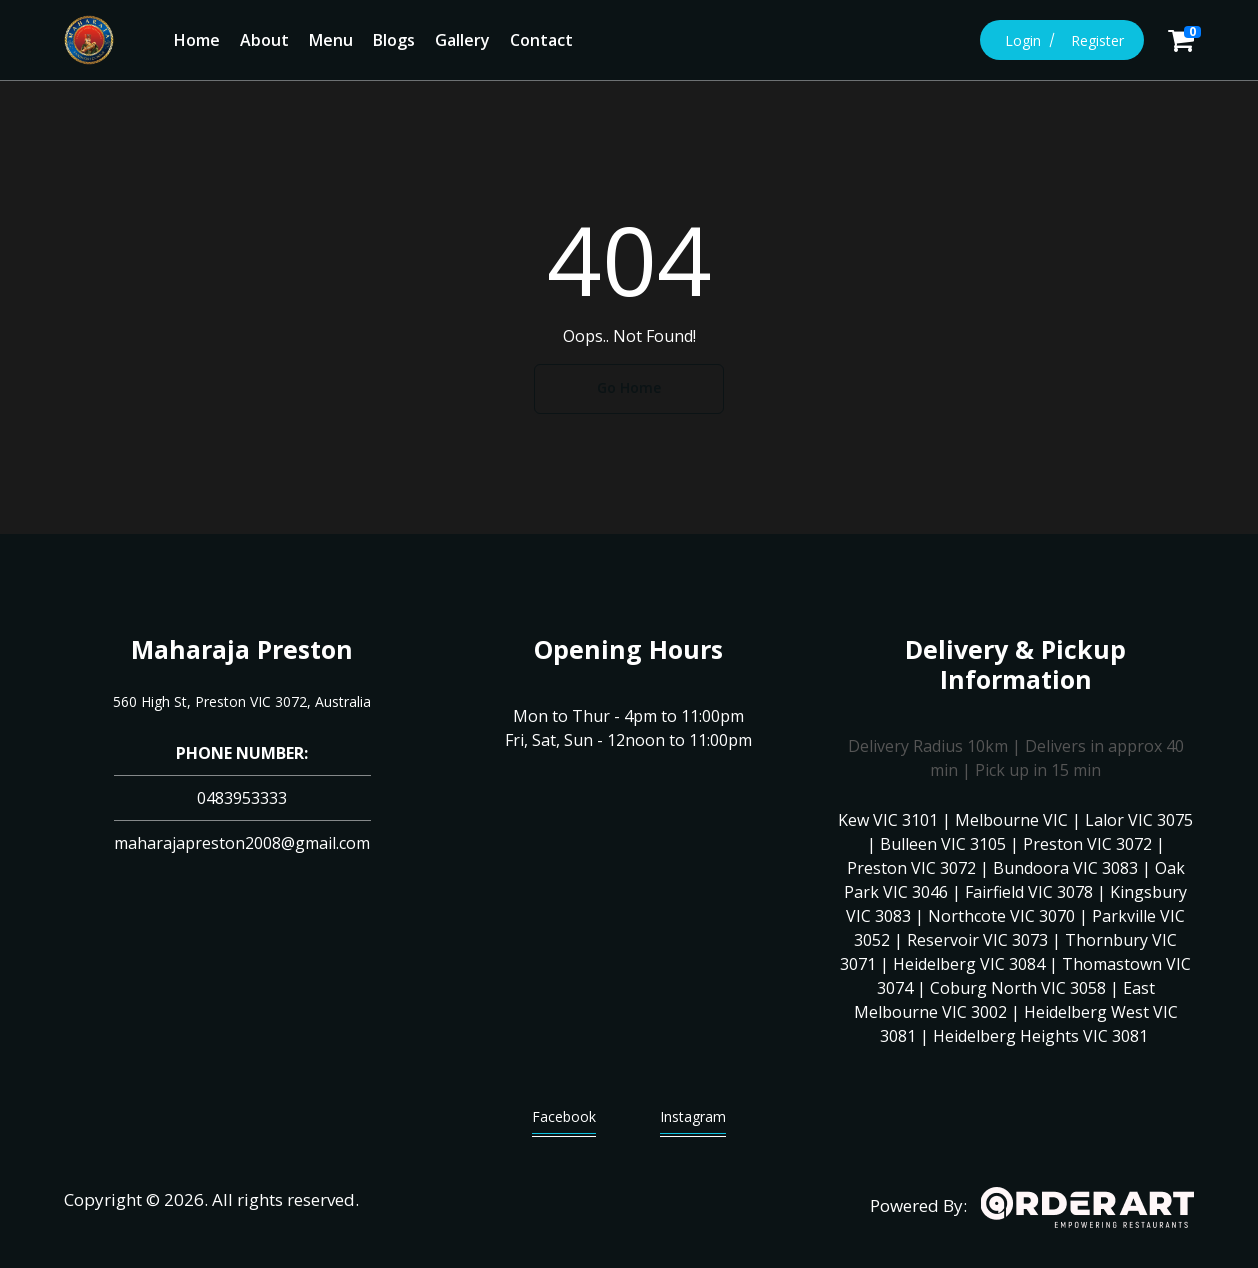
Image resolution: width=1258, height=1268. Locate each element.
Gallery (462, 40)
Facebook (564, 1121)
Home (197, 40)
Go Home (629, 387)
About (264, 40)
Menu (331, 40)
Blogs (394, 40)
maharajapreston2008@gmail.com (242, 843)
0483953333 (242, 798)
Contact (541, 40)
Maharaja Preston (242, 649)
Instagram (693, 1121)
